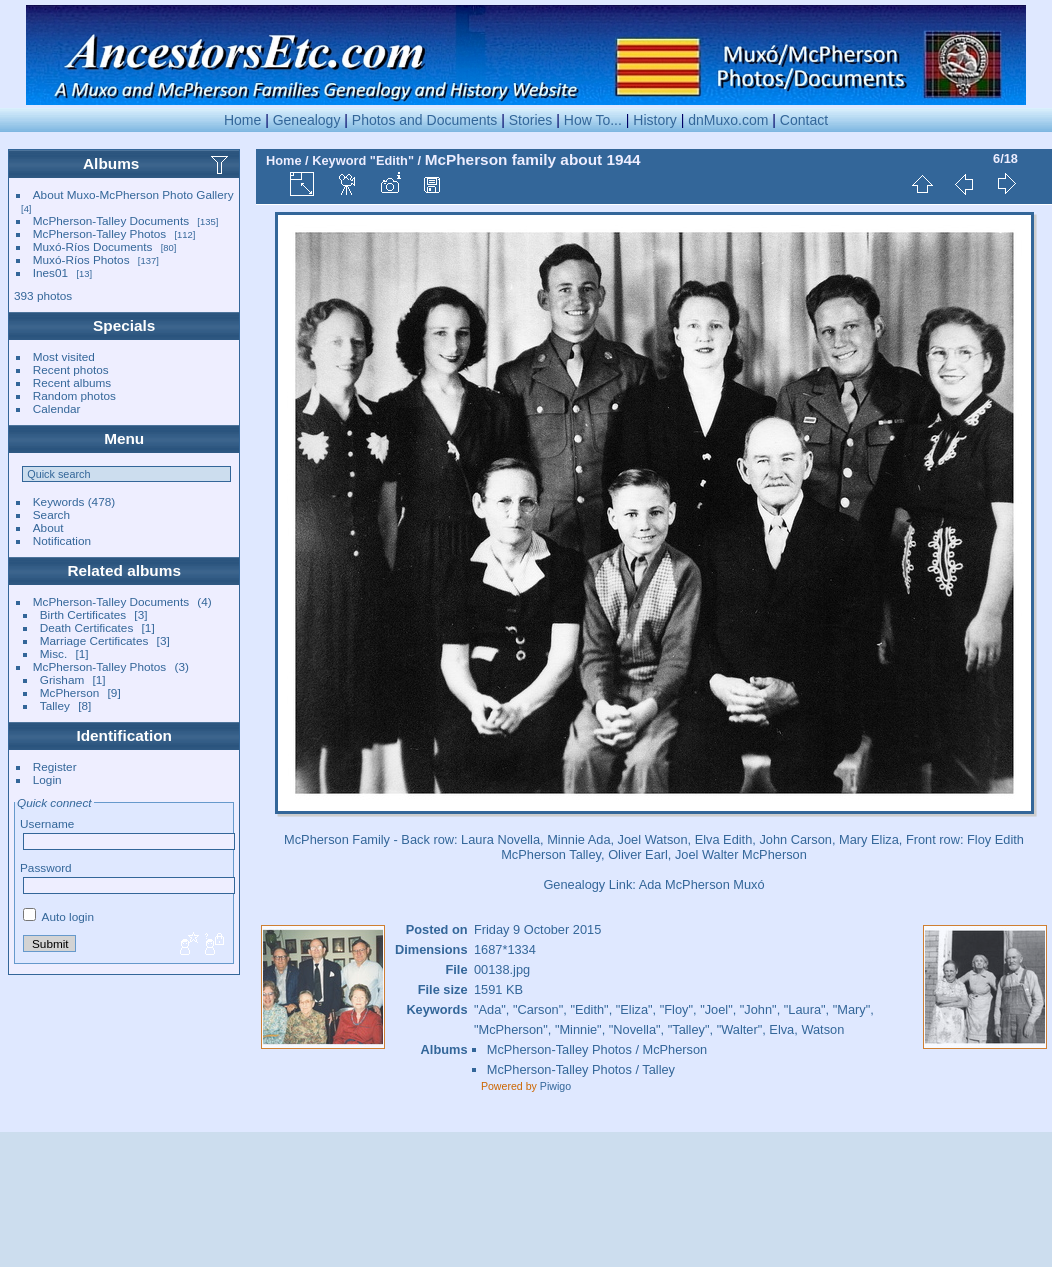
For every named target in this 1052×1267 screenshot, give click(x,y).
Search (51, 514)
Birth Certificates (83, 614)
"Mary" (852, 1009)
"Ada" (490, 1009)
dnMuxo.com (728, 120)
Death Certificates (87, 627)
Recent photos (71, 369)
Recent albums (72, 382)
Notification (62, 540)
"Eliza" (634, 1009)
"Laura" (805, 1009)
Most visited (64, 356)
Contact (804, 120)
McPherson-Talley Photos (99, 233)
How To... (593, 120)
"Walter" (740, 1029)
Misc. (53, 653)
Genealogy (307, 120)
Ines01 (50, 272)
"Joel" (716, 1009)
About (48, 527)
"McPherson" (511, 1029)
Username (47, 823)
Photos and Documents (425, 120)
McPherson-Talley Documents (111, 220)
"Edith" (392, 160)
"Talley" (689, 1029)
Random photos (74, 395)
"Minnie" (578, 1029)
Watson (822, 1029)
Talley (55, 705)
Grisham (62, 679)
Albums (111, 163)
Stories (531, 120)
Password (46, 867)
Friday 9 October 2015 (537, 929)
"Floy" (676, 1009)
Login (47, 779)
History (655, 120)
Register (55, 766)
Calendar (57, 408)
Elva (781, 1029)
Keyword (339, 160)
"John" (758, 1009)
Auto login (58, 916)
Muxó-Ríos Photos (81, 259)
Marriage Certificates (94, 640)
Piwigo (555, 1086)
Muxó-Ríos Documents (93, 246)
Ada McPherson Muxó (702, 884)
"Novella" (635, 1029)
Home (242, 120)
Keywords (59, 501)
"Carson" (538, 1009)
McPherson (70, 692)
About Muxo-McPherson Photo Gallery (133, 194)
